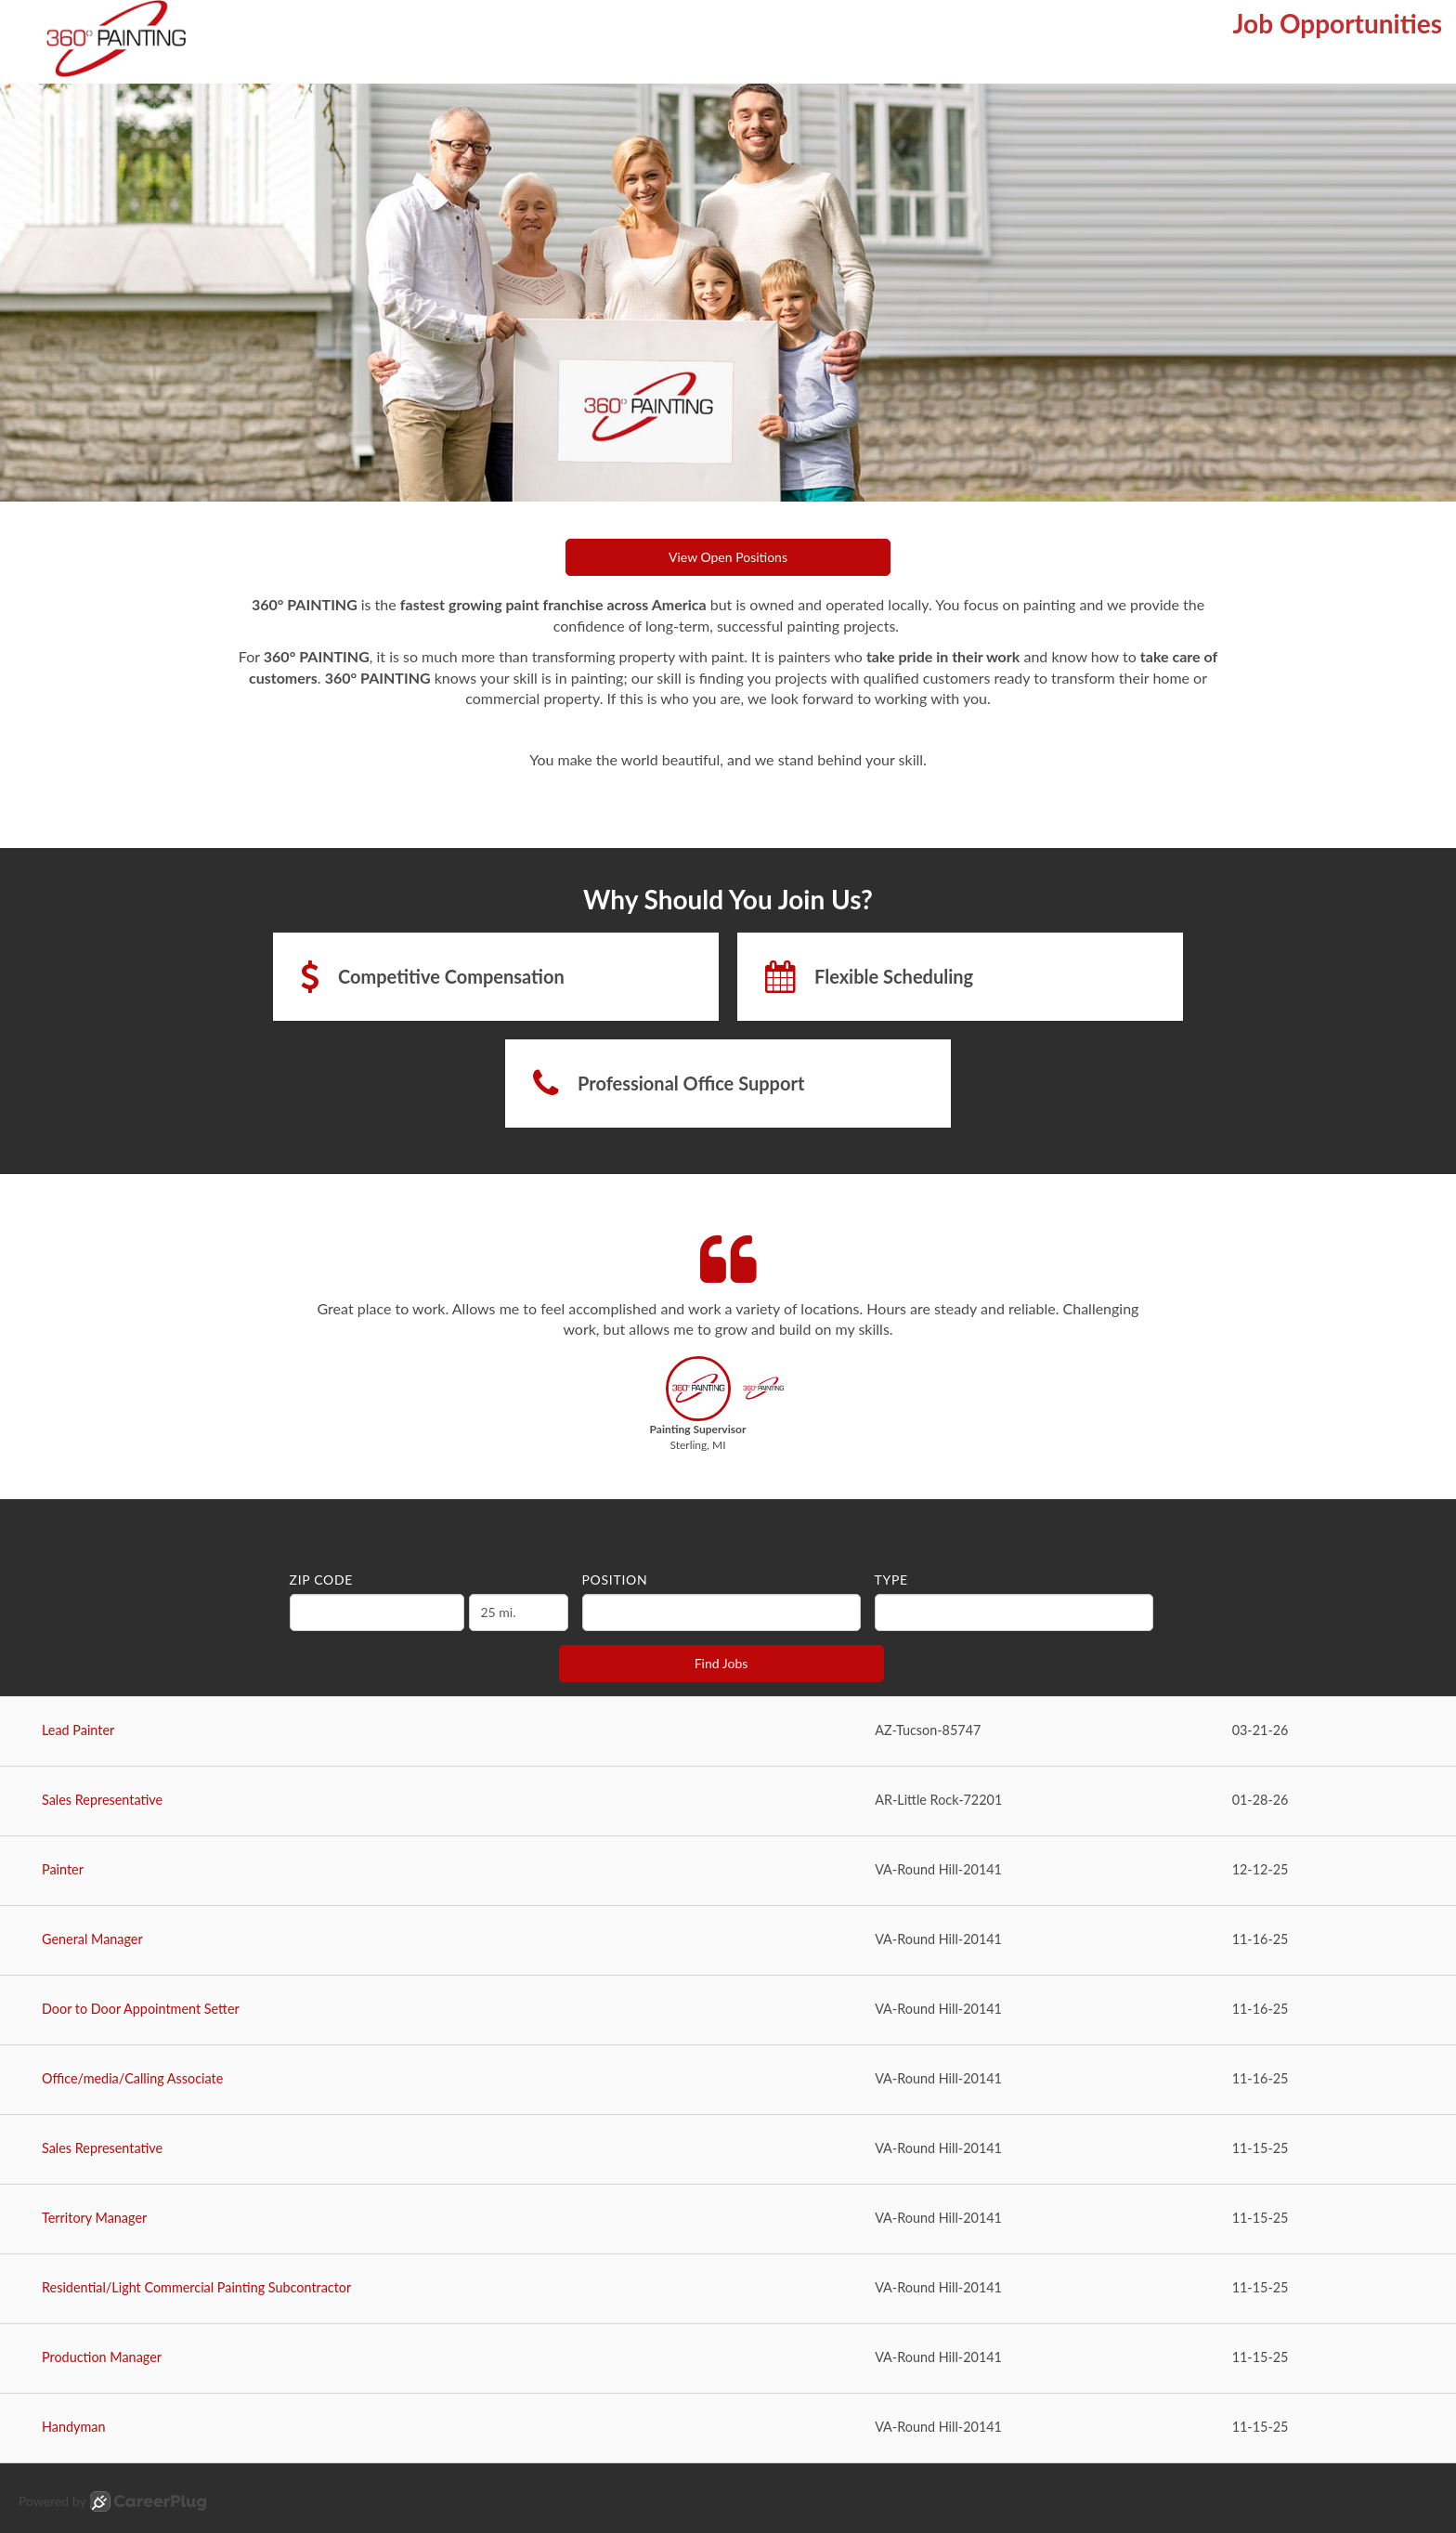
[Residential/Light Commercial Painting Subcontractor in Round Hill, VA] (728, 2289)
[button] (697, 1409)
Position (615, 1579)
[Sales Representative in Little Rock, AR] (728, 1801)
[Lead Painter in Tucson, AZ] (728, 1732)
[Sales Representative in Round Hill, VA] (728, 2150)
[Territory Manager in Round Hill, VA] (728, 2219)
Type (891, 1579)
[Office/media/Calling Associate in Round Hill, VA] (728, 2080)
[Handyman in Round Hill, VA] (728, 2428)
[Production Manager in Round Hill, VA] (728, 2359)
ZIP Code (322, 1579)
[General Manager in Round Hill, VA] (728, 1941)
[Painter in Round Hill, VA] (728, 1871)
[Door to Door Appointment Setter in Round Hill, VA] (728, 2010)
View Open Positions (728, 557)
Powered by (112, 2501)
